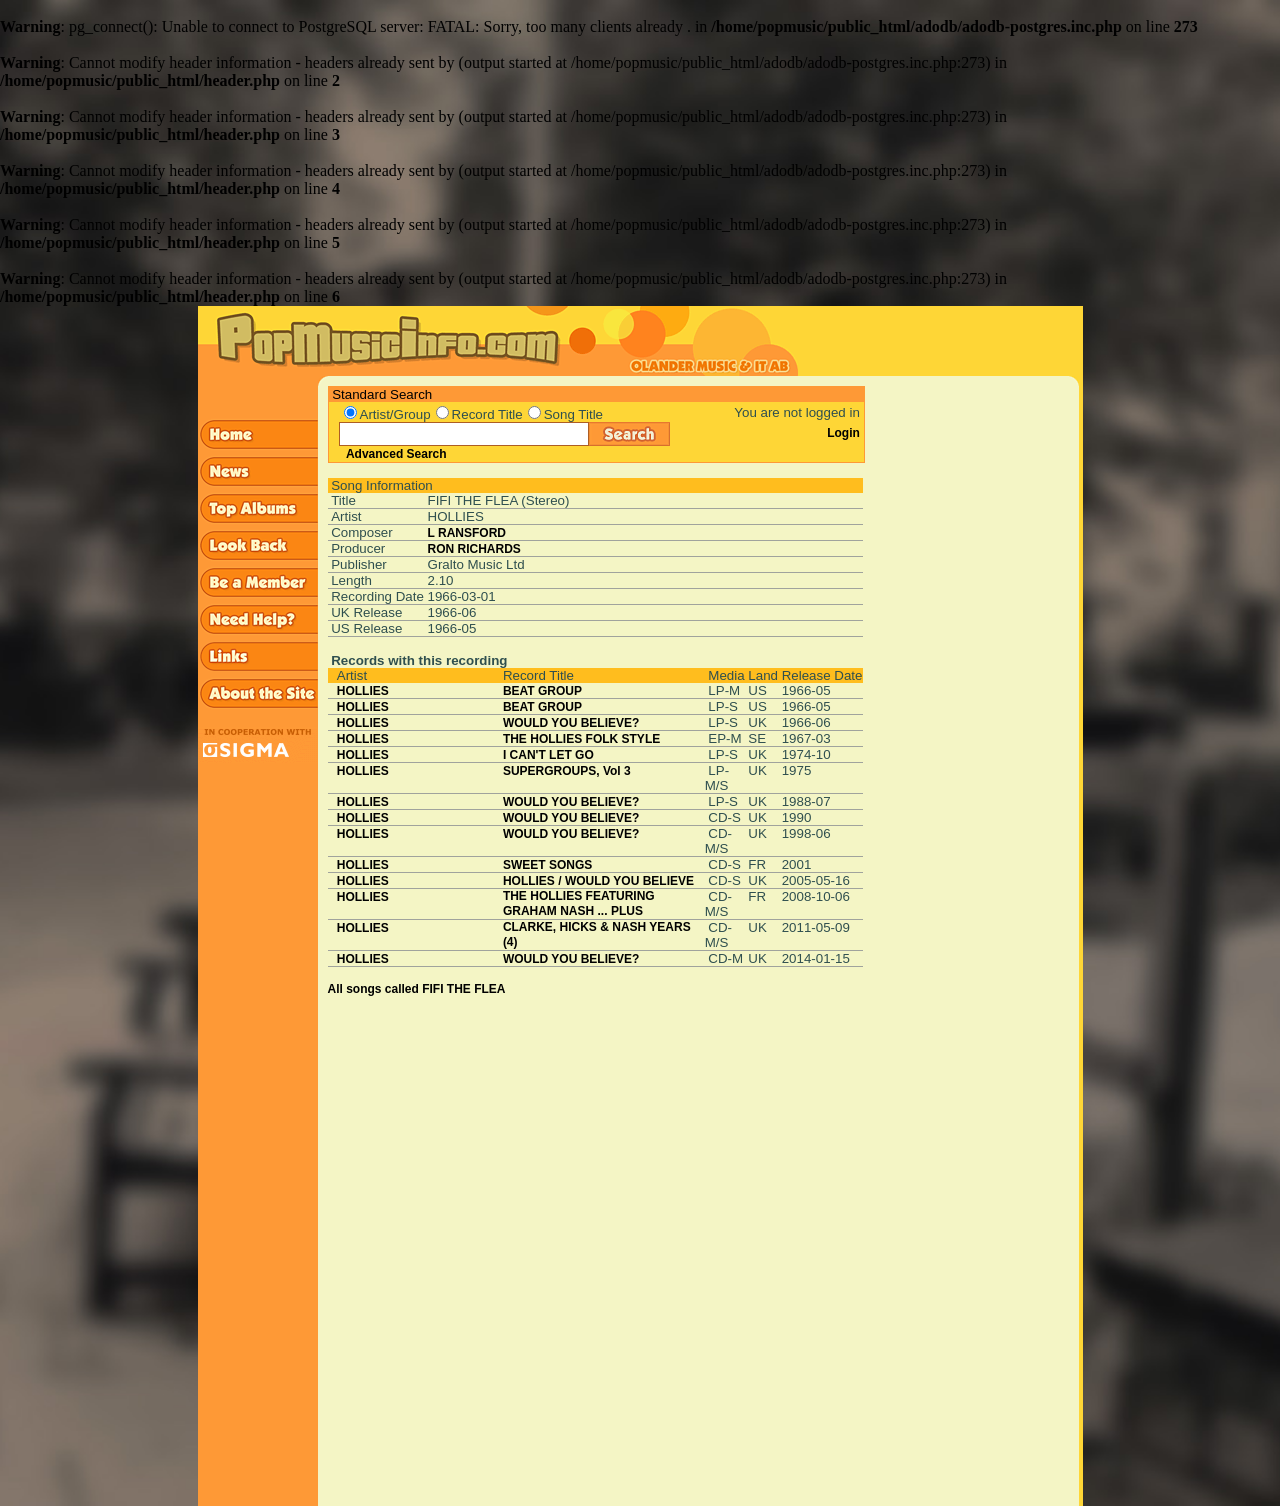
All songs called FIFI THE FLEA (417, 989)
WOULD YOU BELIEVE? (571, 723)
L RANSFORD (467, 533)
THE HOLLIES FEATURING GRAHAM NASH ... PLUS (579, 903)
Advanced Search (396, 454)
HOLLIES (363, 691)
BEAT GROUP (542, 691)
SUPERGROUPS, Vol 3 (567, 771)
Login (843, 433)
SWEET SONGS (547, 865)
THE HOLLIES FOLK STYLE (581, 739)
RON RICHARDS (474, 549)
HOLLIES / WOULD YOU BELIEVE (598, 881)
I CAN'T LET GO (548, 755)
